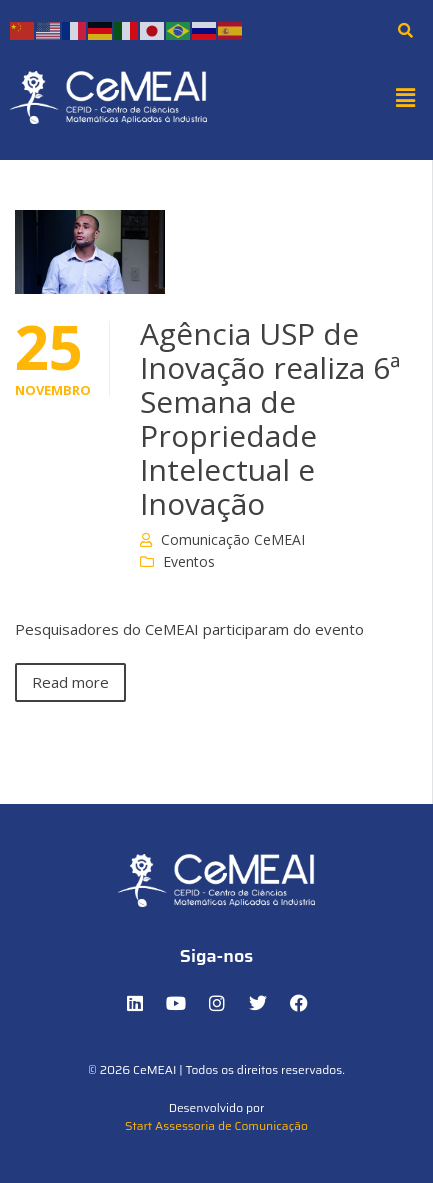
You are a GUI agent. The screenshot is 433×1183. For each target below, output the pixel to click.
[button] (406, 97)
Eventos (189, 561)
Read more (70, 682)
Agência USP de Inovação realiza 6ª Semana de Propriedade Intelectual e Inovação (270, 418)
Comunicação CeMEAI (233, 539)
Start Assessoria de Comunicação (216, 1125)
